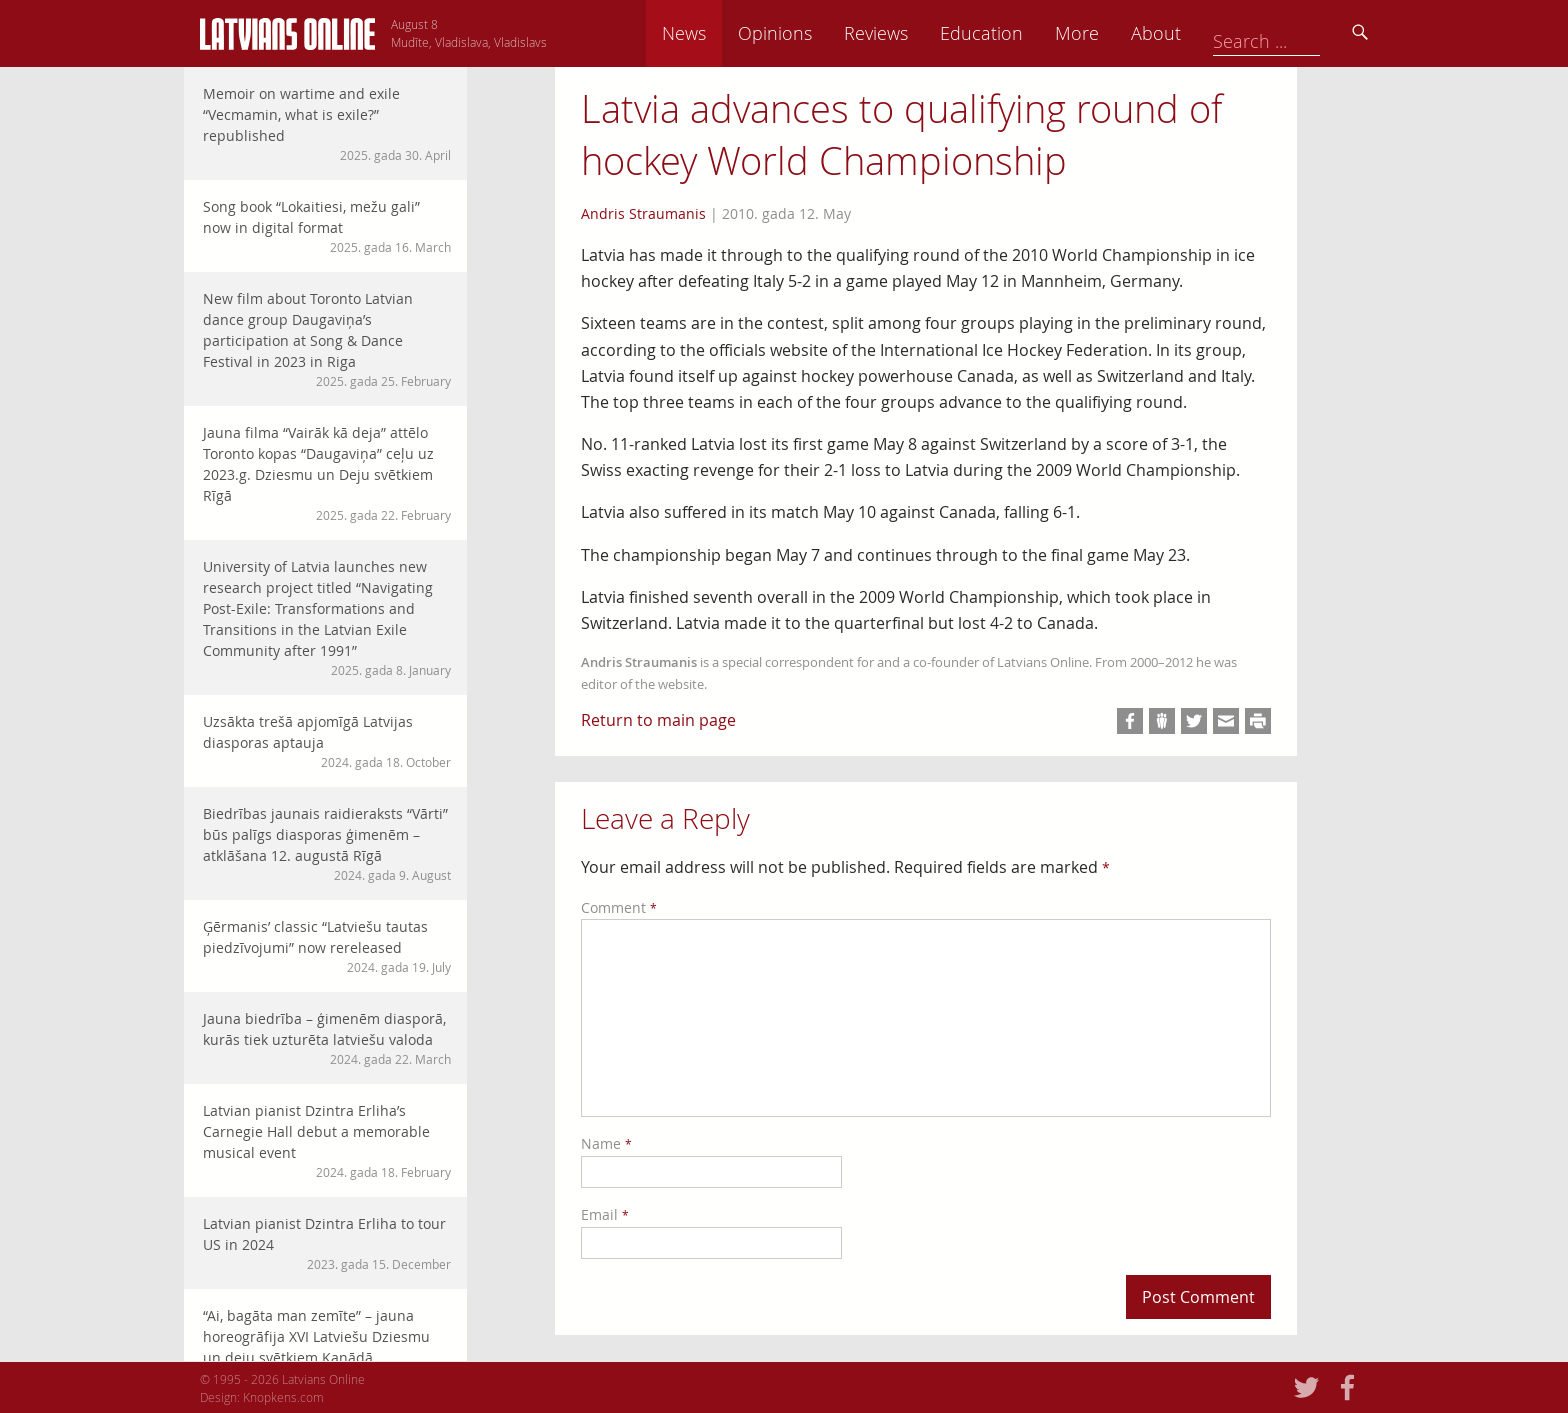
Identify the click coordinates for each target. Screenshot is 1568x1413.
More (1216, 33)
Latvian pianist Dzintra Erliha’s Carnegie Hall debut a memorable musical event (327, 1141)
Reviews (1015, 33)
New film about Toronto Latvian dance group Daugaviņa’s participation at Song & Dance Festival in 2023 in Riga (327, 339)
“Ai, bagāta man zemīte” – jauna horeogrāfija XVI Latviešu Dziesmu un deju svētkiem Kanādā (327, 1346)
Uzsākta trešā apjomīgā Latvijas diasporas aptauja (327, 741)
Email (605, 1214)
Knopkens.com (283, 1397)
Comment (619, 907)
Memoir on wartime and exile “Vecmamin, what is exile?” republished (327, 124)
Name (606, 1143)
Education (1120, 33)
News (823, 33)
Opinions (914, 33)
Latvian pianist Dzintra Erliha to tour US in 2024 (327, 1243)
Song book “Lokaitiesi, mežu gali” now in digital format (327, 226)
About (1295, 33)
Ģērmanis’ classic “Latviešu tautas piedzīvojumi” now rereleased (327, 946)
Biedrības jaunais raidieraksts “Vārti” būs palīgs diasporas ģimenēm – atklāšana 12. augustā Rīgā (327, 844)
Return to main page (658, 720)
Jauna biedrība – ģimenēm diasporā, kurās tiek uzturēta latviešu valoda (327, 1038)
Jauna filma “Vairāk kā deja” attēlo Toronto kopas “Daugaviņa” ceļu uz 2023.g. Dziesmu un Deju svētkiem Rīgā (327, 473)
